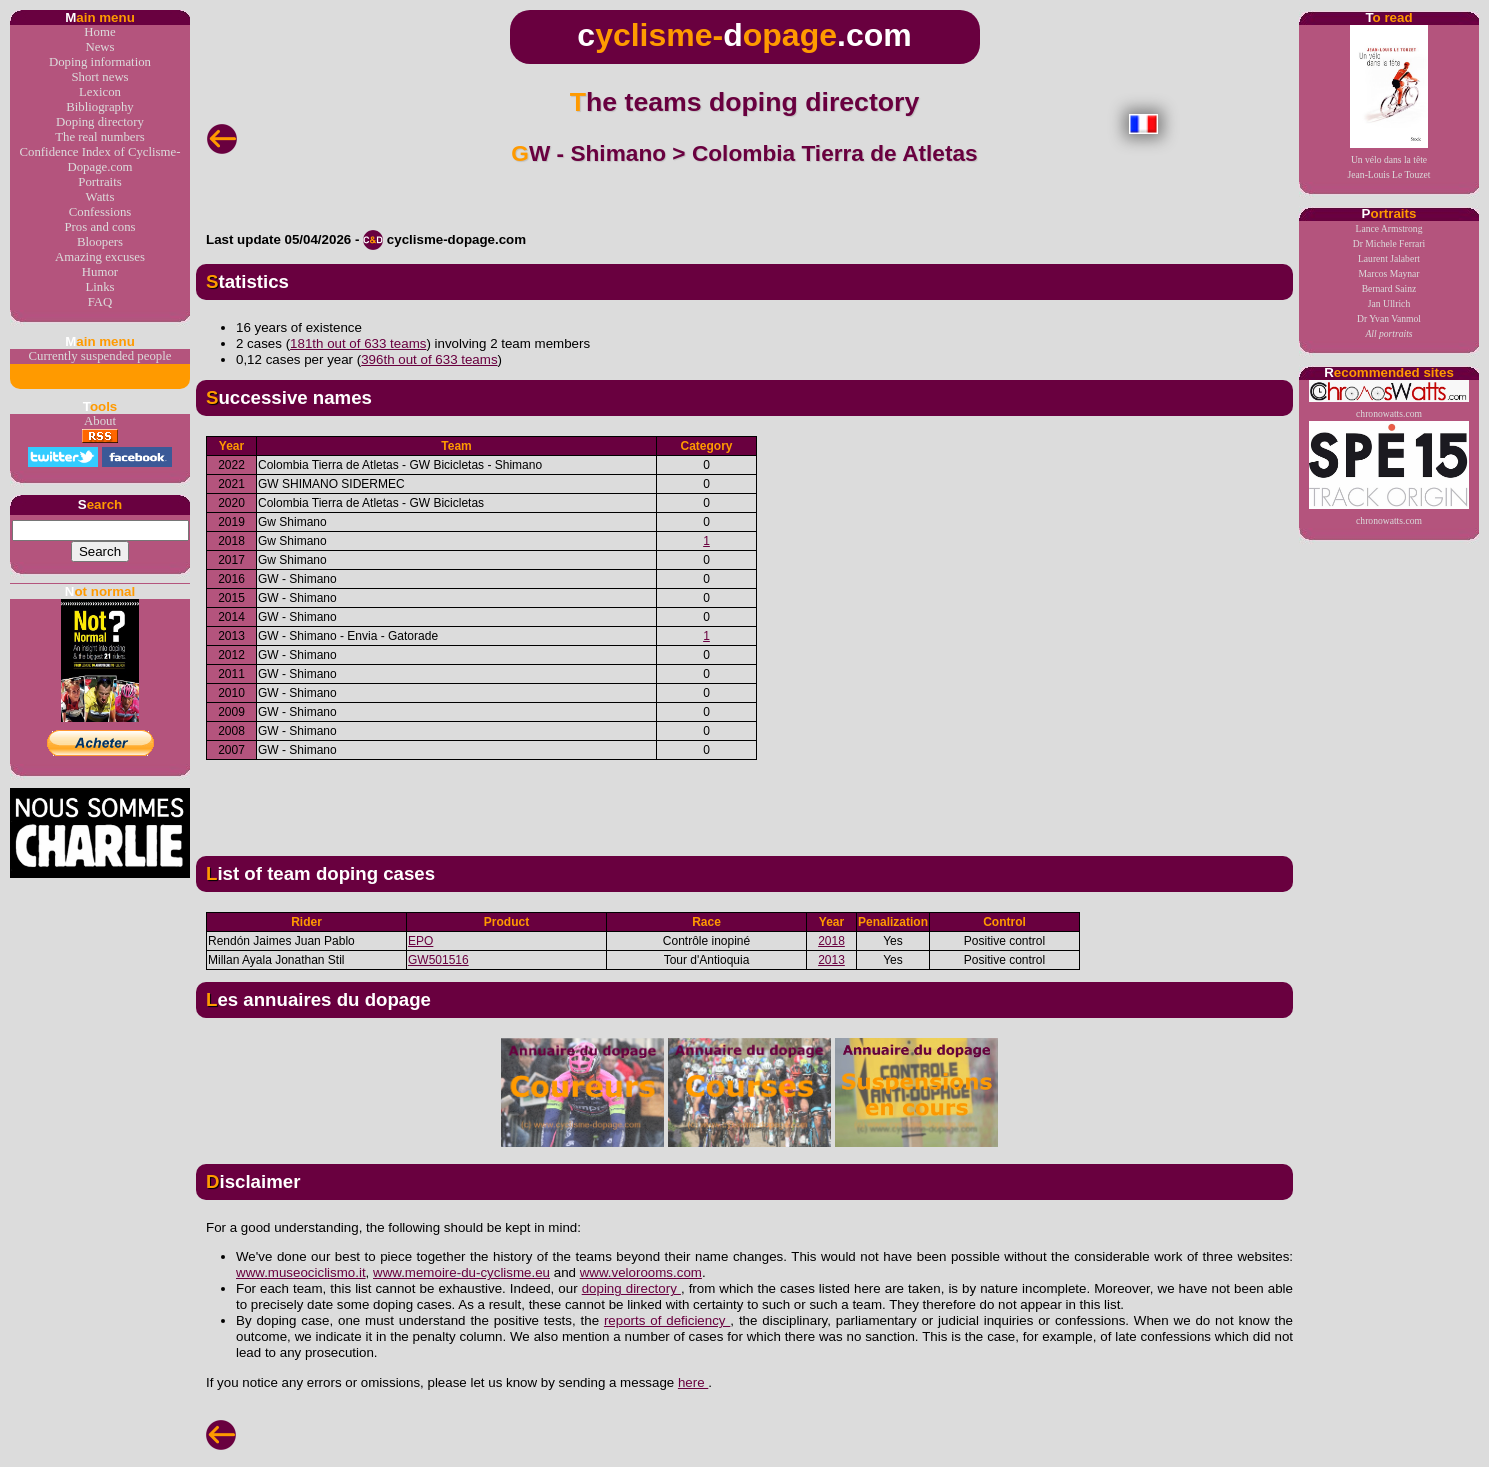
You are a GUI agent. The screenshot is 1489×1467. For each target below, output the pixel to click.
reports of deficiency (667, 1320)
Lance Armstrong (1389, 228)
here (693, 1382)
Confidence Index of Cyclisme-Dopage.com (100, 159)
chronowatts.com (1389, 399)
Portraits (99, 182)
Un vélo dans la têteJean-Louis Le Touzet (1389, 102)
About (100, 421)
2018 (831, 941)
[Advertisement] (745, 800)
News (99, 47)
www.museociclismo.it (301, 1272)
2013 (831, 960)
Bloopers (100, 242)
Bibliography (100, 107)
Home (99, 32)
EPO (420, 941)
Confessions (100, 212)
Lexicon (100, 92)
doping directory (631, 1288)
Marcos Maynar (1388, 273)
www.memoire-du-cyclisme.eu (461, 1272)
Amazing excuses (100, 257)
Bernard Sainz (1389, 288)
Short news (99, 77)
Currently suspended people (100, 356)
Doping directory (100, 122)
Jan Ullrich (1389, 303)
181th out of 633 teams (358, 343)
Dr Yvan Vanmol (1389, 318)
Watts (100, 197)
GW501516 (438, 960)
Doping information (100, 62)
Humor (100, 272)
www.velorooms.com (641, 1272)
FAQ (100, 302)
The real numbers (100, 137)
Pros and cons (99, 227)
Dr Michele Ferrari (1389, 243)
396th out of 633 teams (429, 359)
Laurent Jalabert (1389, 258)
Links (99, 287)
